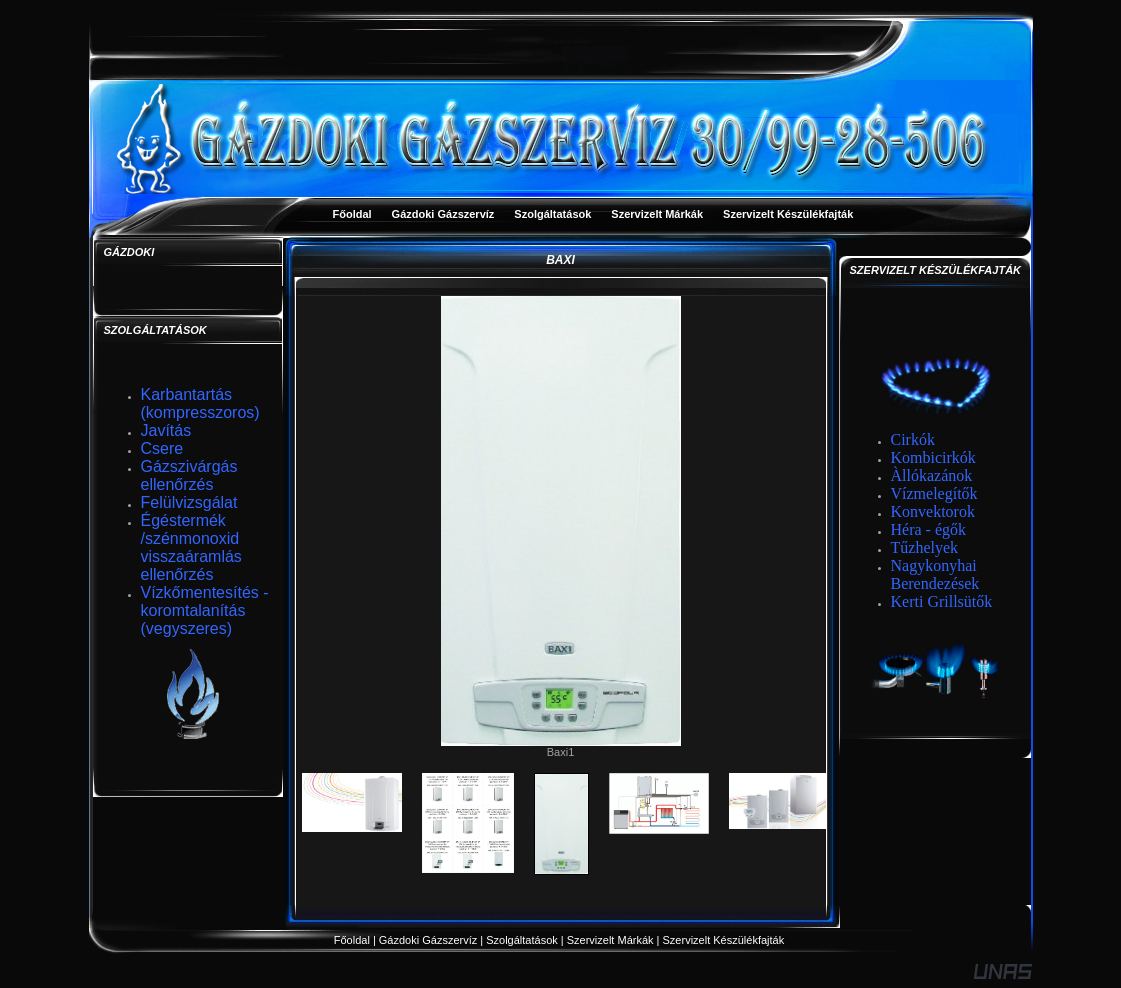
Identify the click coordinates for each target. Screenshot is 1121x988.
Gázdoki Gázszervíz (428, 940)
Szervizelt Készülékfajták (725, 940)
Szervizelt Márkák (610, 940)
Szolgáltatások (522, 940)
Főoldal (352, 940)
